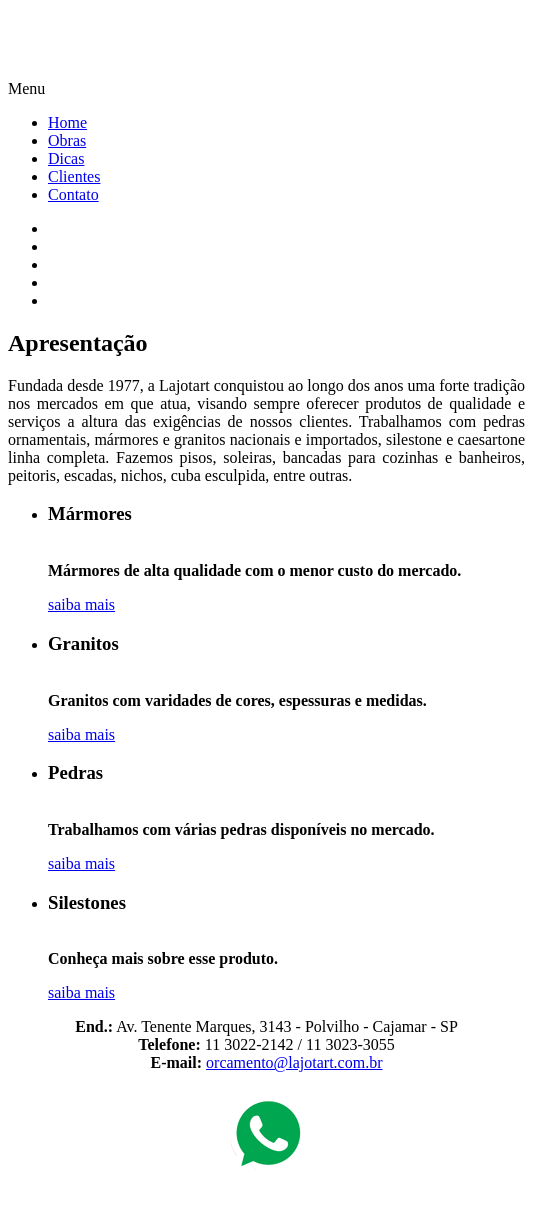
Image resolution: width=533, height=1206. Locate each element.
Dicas (66, 158)
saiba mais (81, 604)
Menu (26, 88)
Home (67, 122)
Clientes (74, 176)
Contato (73, 194)
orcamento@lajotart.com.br (294, 1062)
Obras (67, 140)
